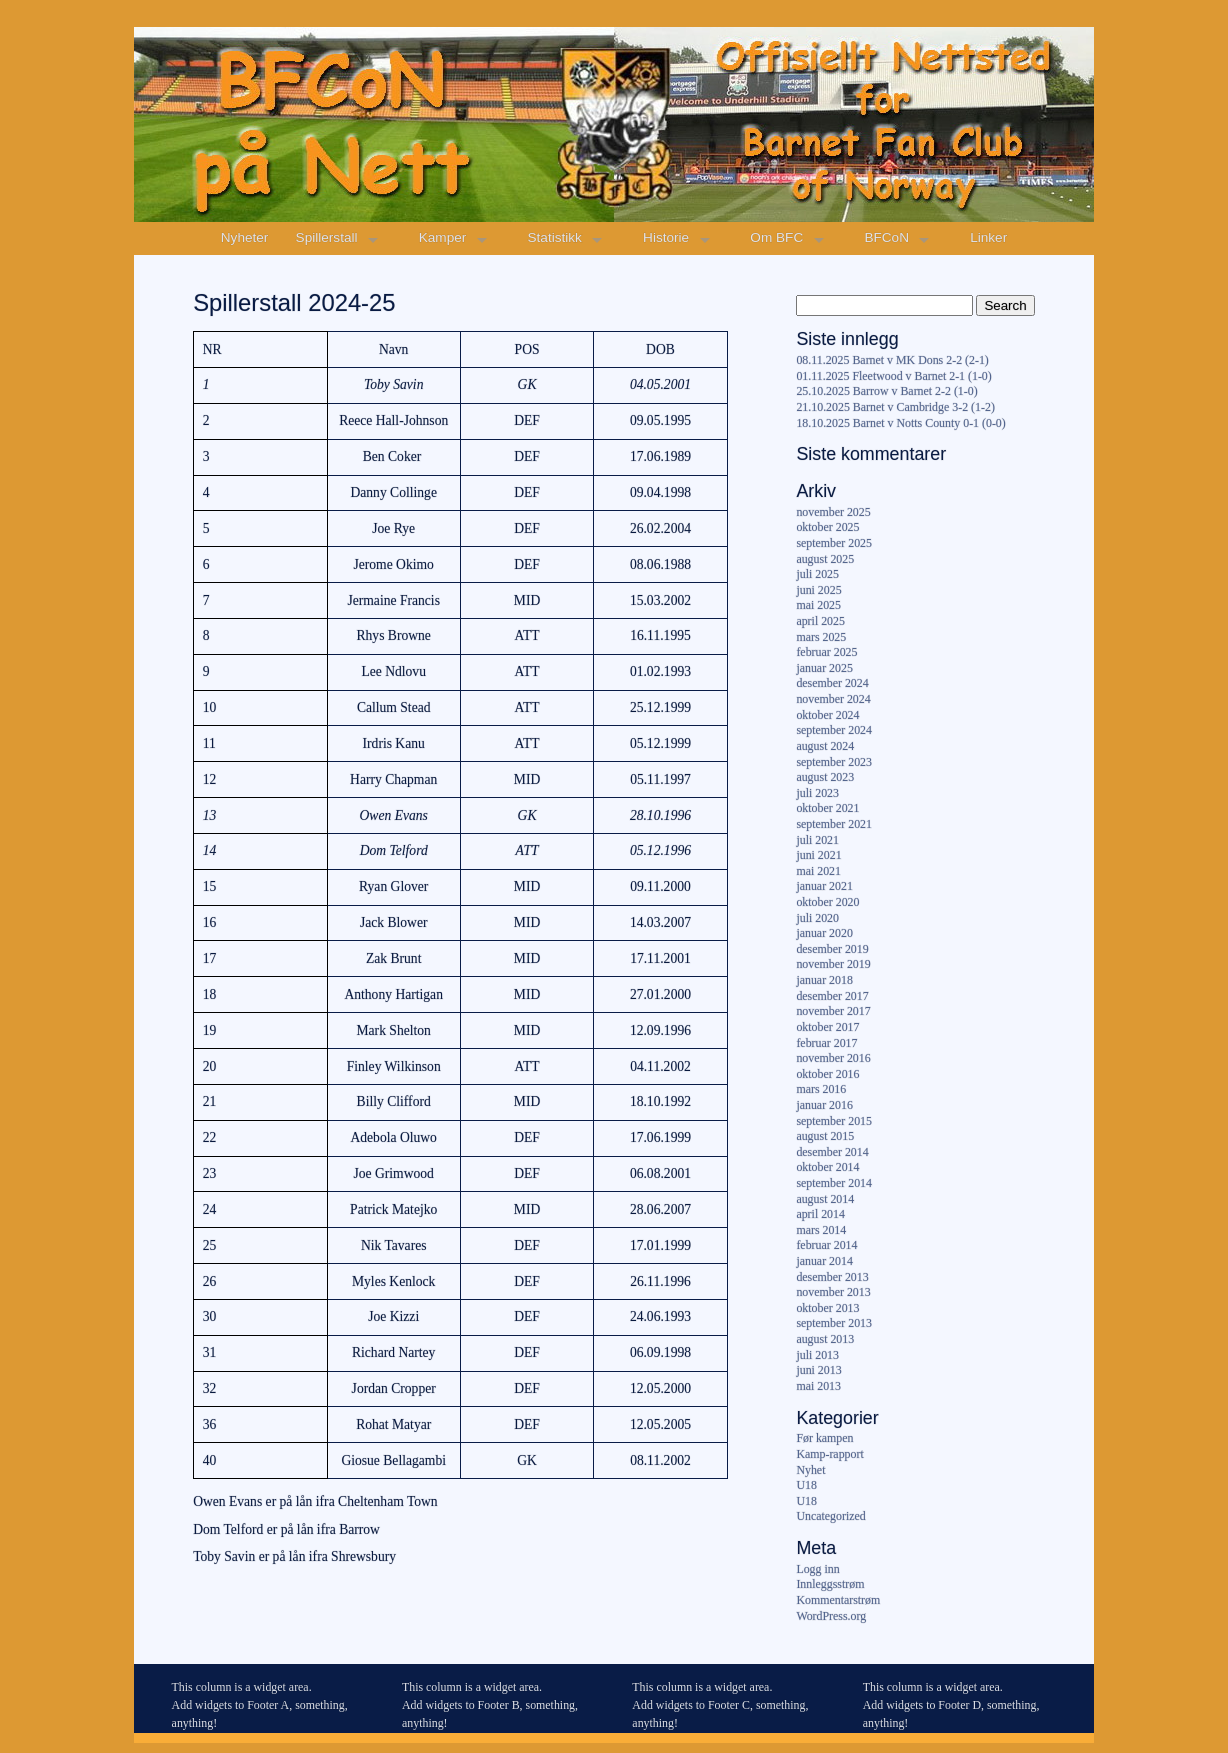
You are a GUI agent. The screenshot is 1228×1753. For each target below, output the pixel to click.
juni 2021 (818, 855)
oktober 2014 (827, 1167)
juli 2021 (817, 840)
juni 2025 (818, 590)
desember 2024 (832, 683)
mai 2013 (818, 1386)
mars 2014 (821, 1230)
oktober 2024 (827, 715)
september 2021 (834, 824)
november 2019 (833, 964)
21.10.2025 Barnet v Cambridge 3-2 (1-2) (895, 407)
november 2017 (833, 1011)
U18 (806, 1485)
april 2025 (820, 621)
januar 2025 (824, 668)
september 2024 (834, 730)
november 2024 (833, 699)
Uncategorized (830, 1516)
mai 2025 (818, 605)
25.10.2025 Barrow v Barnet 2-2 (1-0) (886, 391)
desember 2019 (832, 949)
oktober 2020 (827, 902)
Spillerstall (327, 237)
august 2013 (825, 1339)
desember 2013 (832, 1277)
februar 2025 (826, 652)
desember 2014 (832, 1152)
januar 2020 (824, 933)
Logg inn (817, 1569)
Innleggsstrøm (830, 1584)
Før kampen (824, 1438)
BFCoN (886, 237)
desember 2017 (832, 996)
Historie (666, 237)
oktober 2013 (827, 1308)
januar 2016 (824, 1105)
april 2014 (820, 1214)
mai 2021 (818, 871)
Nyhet (810, 1470)
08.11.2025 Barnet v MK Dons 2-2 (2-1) (892, 360)
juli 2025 (817, 574)
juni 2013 (818, 1370)
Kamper (443, 237)
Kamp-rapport (829, 1454)
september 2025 (834, 543)
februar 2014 (826, 1245)
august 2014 (825, 1199)
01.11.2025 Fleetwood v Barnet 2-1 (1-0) (893, 376)
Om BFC (776, 237)
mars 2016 (821, 1089)
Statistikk (555, 237)
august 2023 (825, 777)
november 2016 (833, 1058)
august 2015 (825, 1136)
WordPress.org (831, 1616)
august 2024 (825, 746)
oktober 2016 (827, 1074)
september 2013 (834, 1323)
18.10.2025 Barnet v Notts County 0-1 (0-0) (900, 423)
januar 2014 (824, 1261)
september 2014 (834, 1183)
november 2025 (833, 512)
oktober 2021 (827, 808)
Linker (988, 237)
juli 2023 (817, 793)
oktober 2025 (827, 527)
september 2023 (834, 762)
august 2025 (825, 559)
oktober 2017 (827, 1027)
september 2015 (834, 1121)
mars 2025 (821, 637)
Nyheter (245, 237)
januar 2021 (824, 886)
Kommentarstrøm (838, 1600)
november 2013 (833, 1292)
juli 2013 (817, 1355)
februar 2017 (826, 1043)
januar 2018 (824, 980)
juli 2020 (817, 918)
